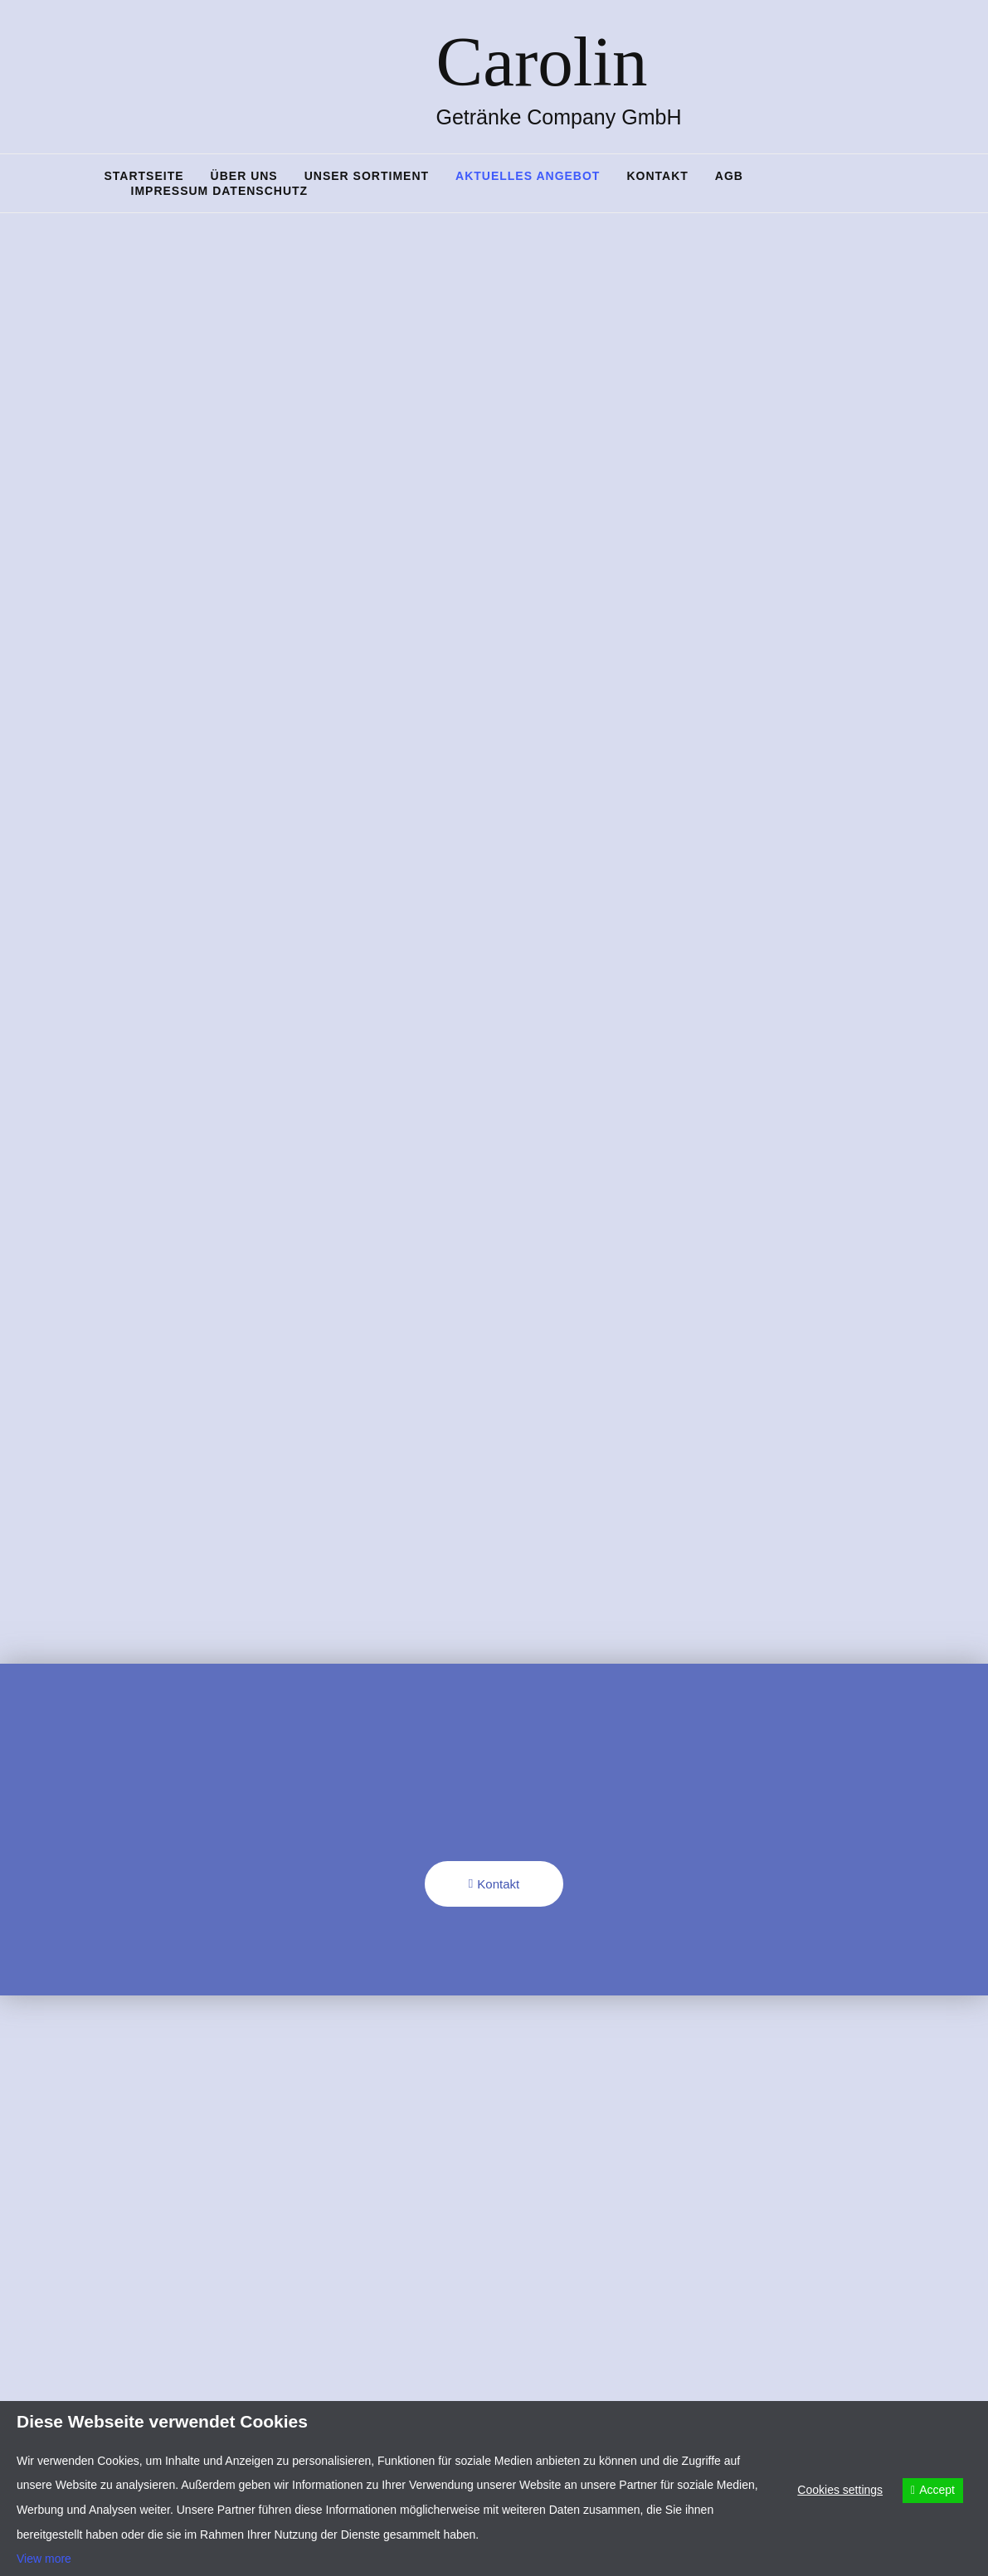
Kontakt (657, 175)
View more (44, 2558)
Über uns (244, 175)
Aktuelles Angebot (527, 175)
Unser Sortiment (366, 175)
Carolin (542, 61)
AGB (729, 175)
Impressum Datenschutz (220, 190)
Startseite (144, 175)
